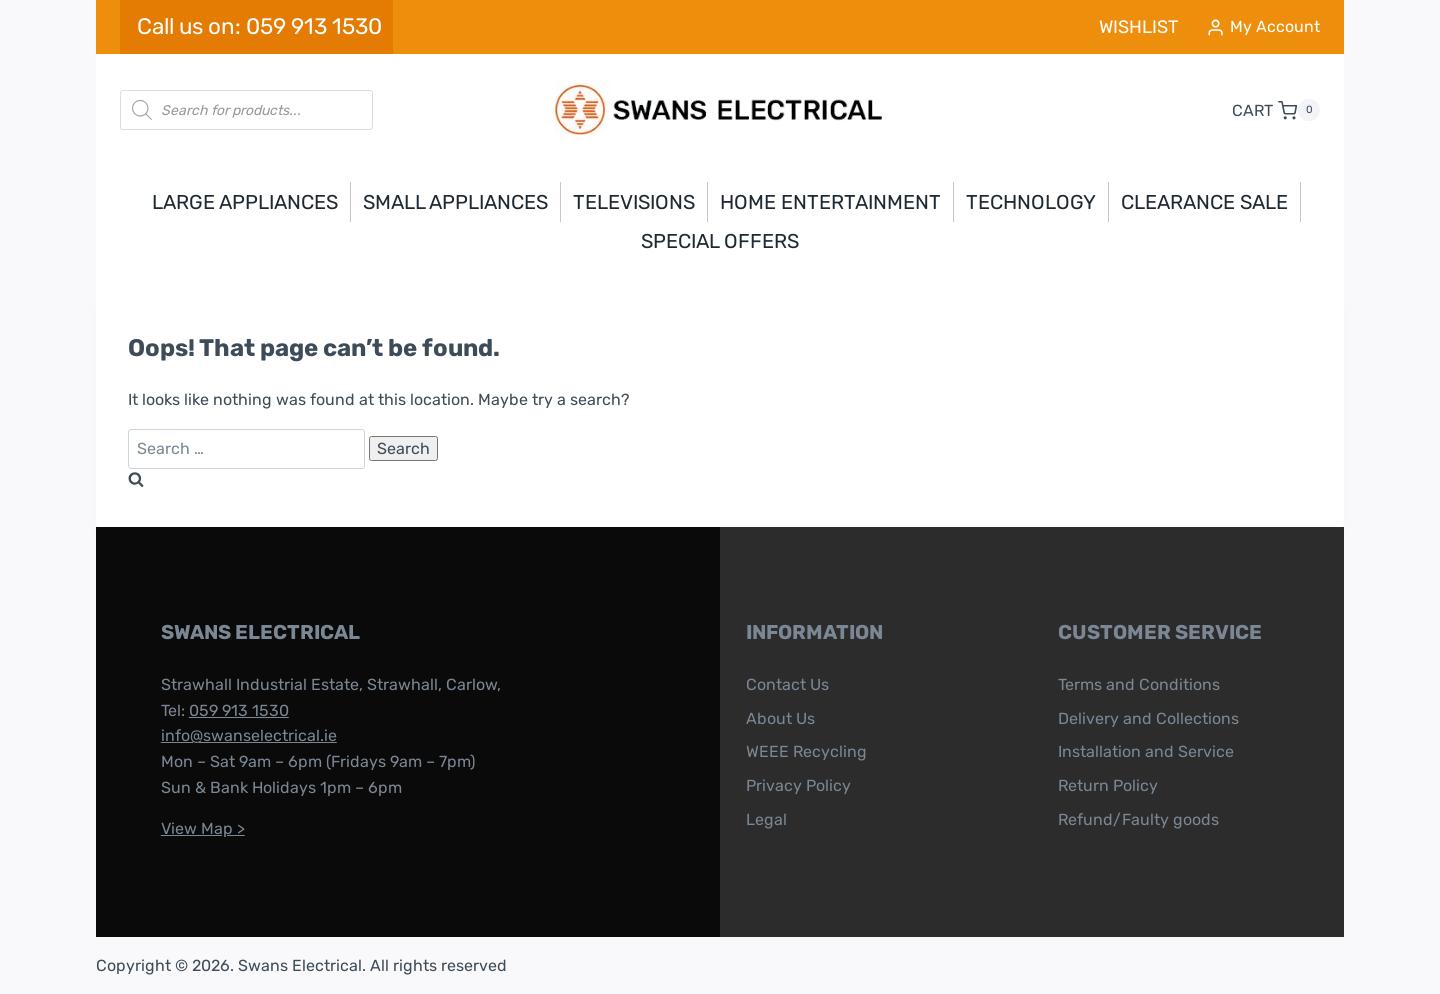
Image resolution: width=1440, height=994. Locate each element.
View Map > (196, 828)
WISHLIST (1138, 27)
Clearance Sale (1204, 202)
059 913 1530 (232, 710)
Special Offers (720, 241)
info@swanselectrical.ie (242, 735)
